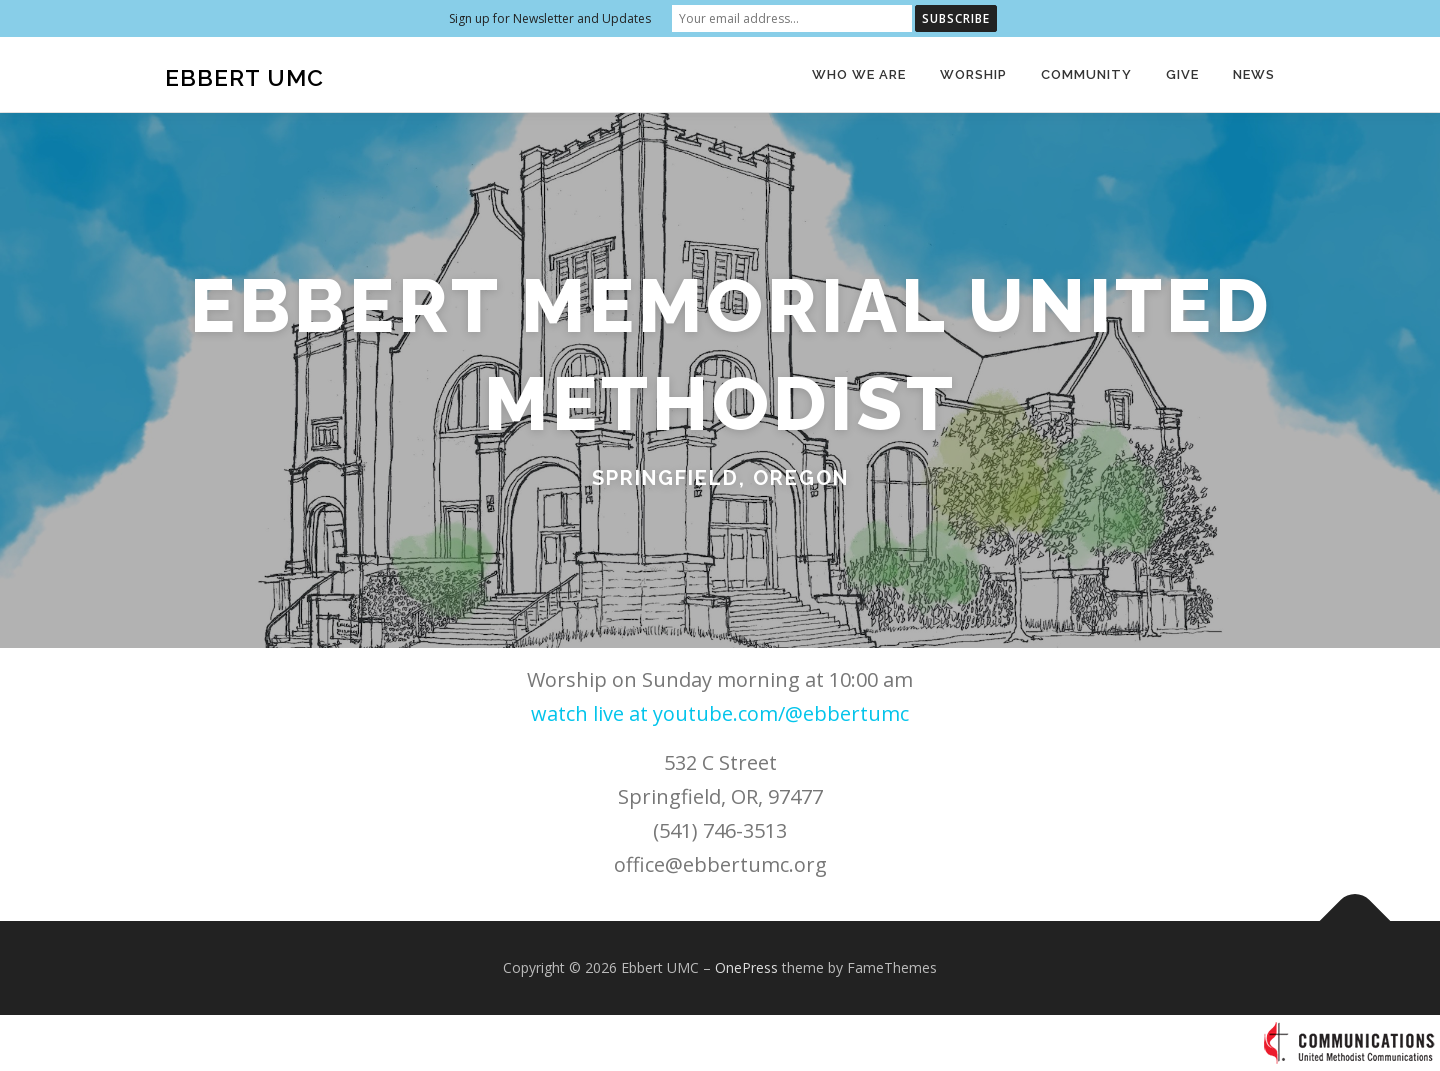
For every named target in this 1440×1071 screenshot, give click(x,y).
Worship (973, 74)
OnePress (746, 967)
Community (1086, 74)
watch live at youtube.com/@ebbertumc (720, 713)
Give (1182, 74)
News (1254, 74)
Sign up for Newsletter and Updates (550, 18)
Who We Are (859, 74)
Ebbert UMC (244, 77)
